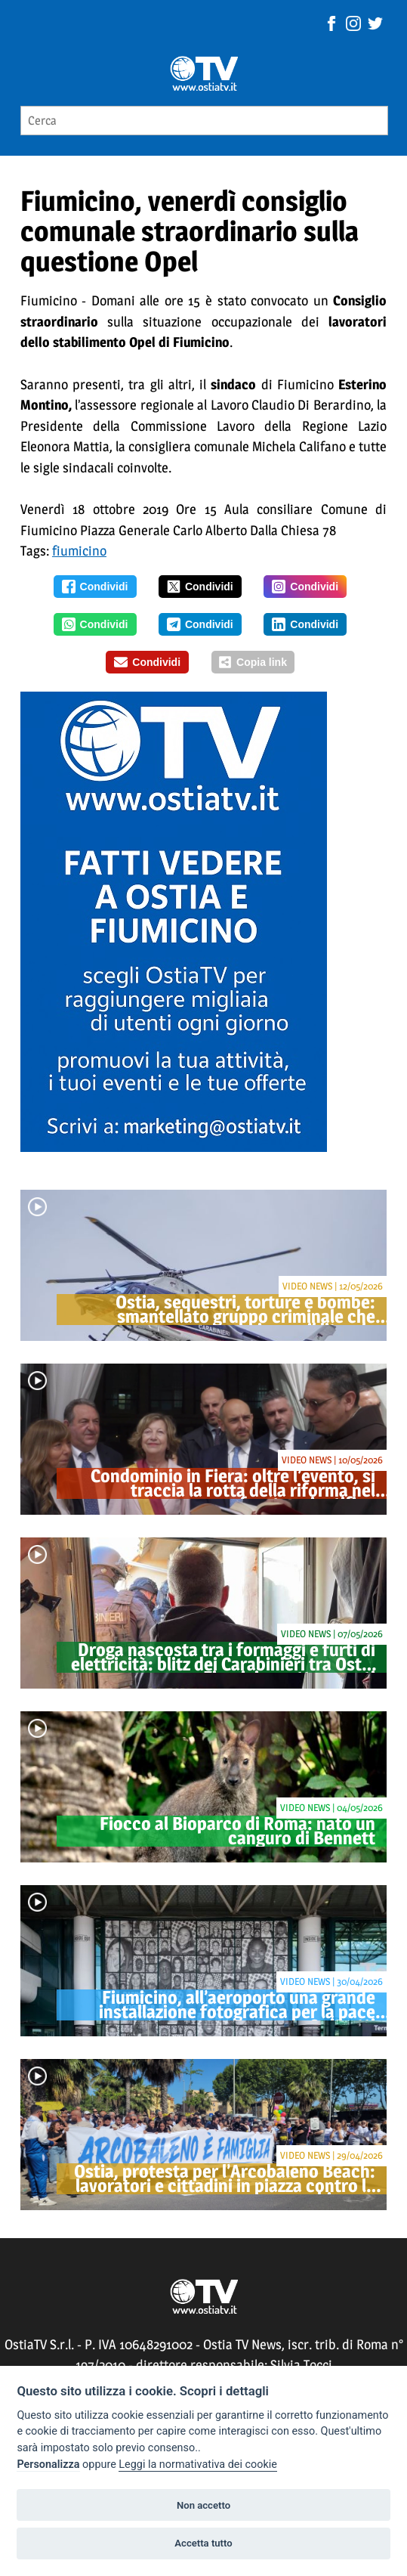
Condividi (95, 586)
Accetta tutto (203, 2543)
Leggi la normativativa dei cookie (198, 2464)
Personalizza (48, 2464)
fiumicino (79, 550)
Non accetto (203, 2505)
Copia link (252, 662)
